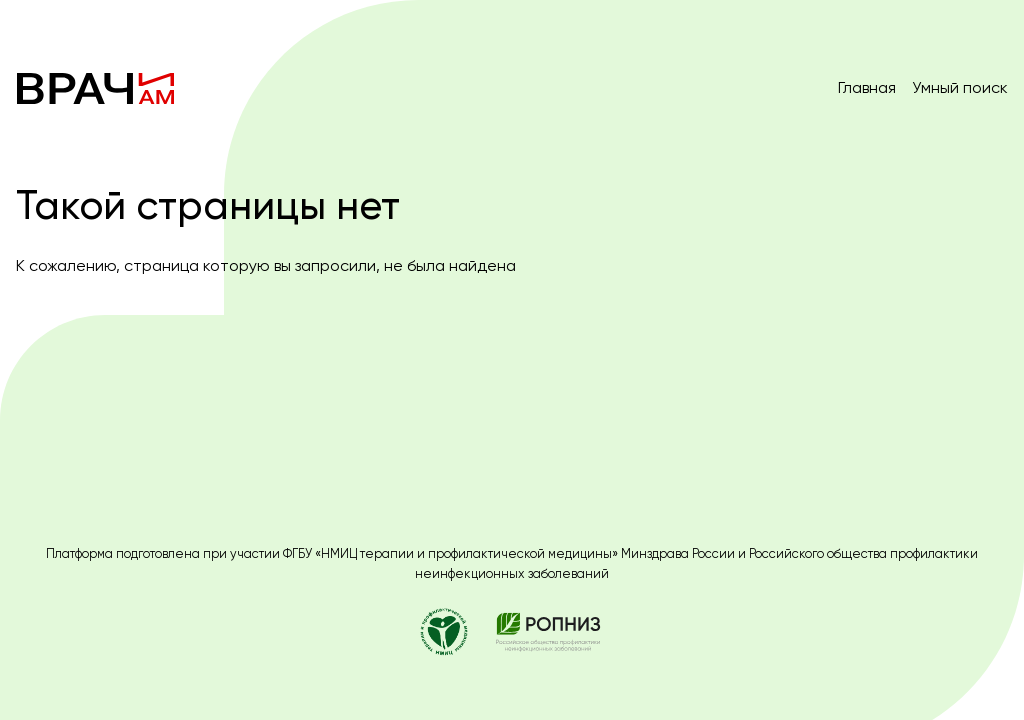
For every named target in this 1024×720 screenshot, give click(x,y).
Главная (867, 87)
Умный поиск (960, 87)
